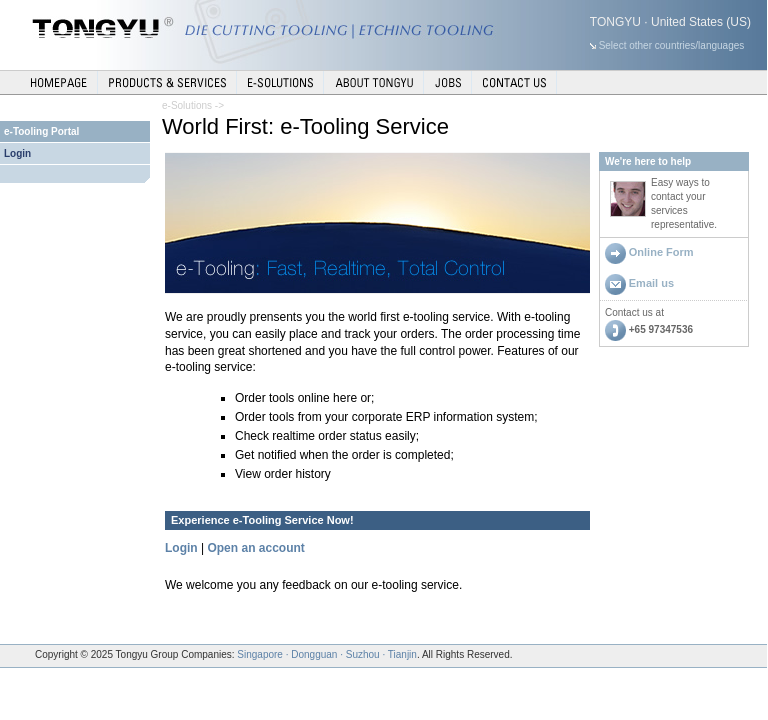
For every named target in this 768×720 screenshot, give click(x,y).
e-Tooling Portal (41, 131)
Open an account (255, 548)
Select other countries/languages (672, 45)
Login (17, 153)
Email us (651, 283)
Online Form (661, 252)
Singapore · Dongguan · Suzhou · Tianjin (327, 654)
